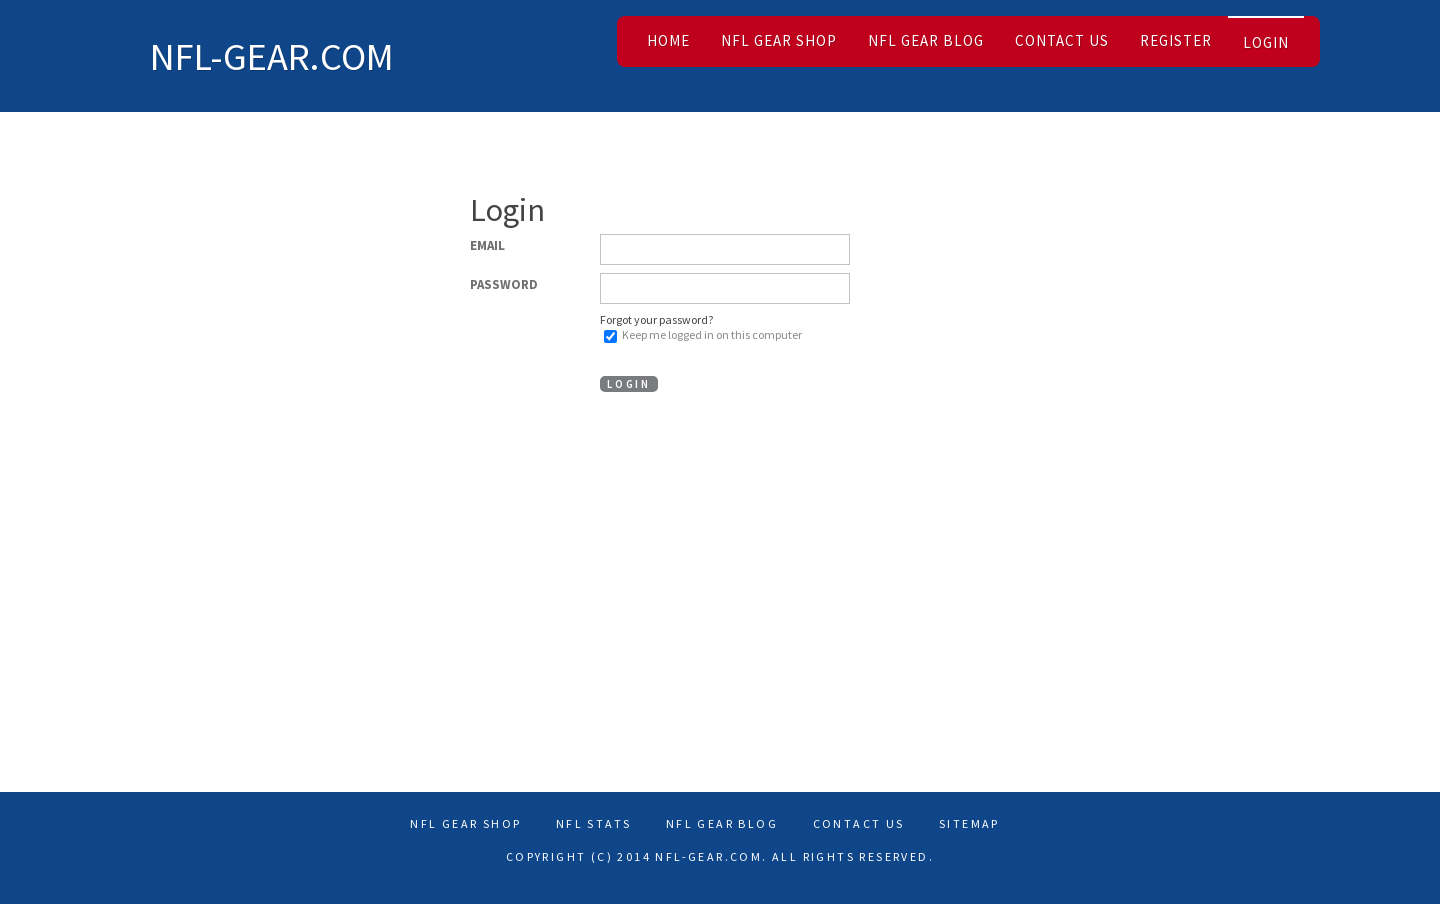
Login (1266, 42)
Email (487, 245)
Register (1176, 40)
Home (668, 40)
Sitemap (969, 823)
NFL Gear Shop (779, 40)
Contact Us (1062, 40)
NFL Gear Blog (926, 40)
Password (504, 284)
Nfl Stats (594, 823)
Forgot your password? (656, 319)
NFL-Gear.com (272, 56)
